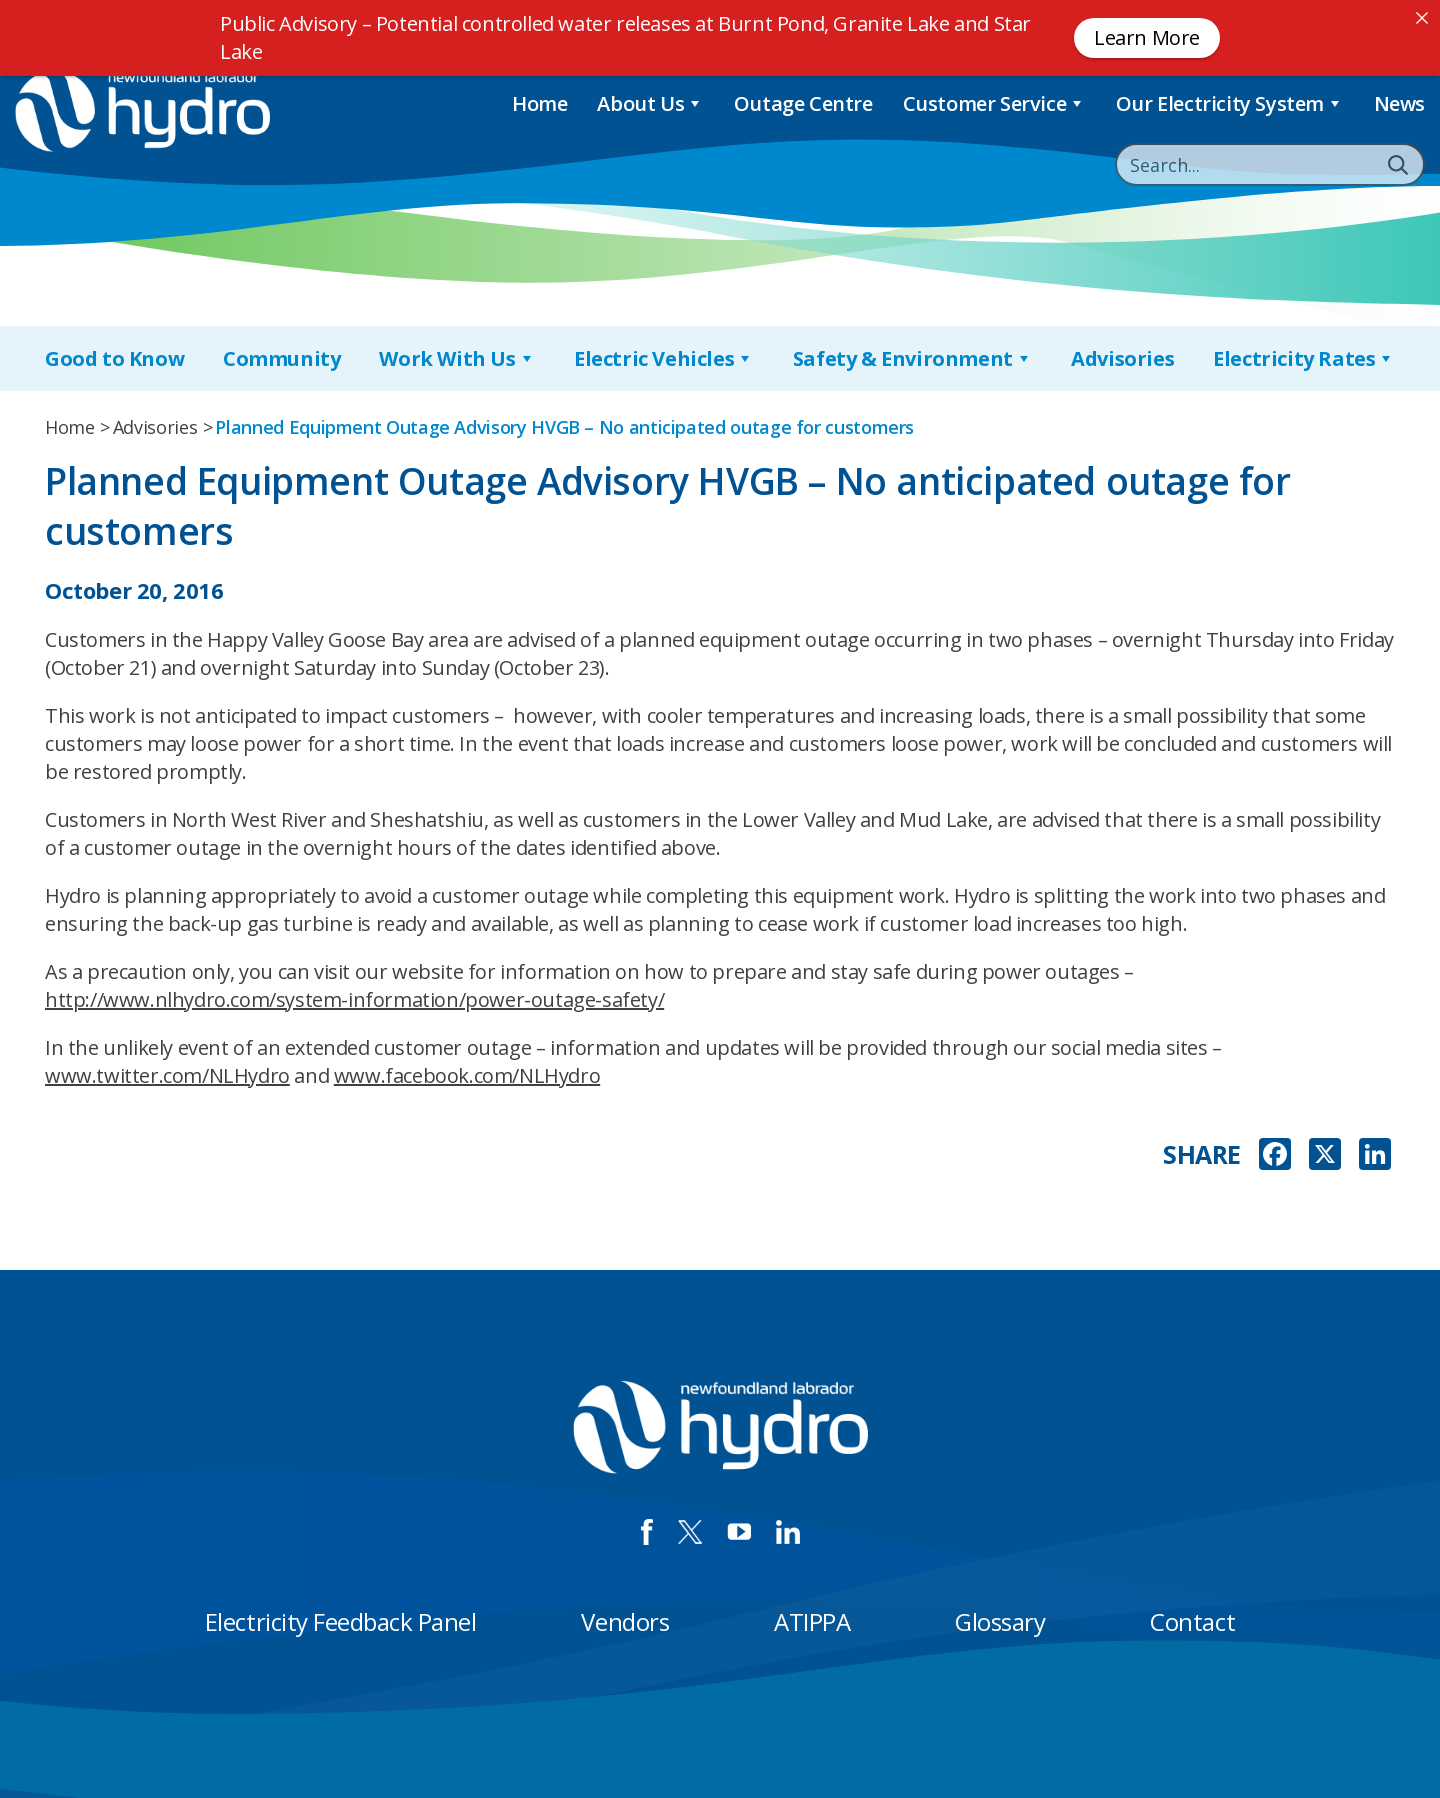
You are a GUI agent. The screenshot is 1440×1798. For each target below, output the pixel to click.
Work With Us (457, 358)
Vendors (625, 1621)
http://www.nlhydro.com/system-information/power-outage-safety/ (354, 999)
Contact (1192, 1621)
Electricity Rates (1304, 358)
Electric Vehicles (664, 358)
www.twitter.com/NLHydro (167, 1075)
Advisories (1122, 358)
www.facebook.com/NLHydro (467, 1075)
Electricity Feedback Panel (341, 1621)
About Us (650, 103)
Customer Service (994, 103)
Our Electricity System (1230, 103)
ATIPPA (812, 1621)
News (1399, 103)
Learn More (1147, 37)
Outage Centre (803, 103)
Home (539, 103)
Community (281, 358)
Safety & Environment (913, 358)
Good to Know (114, 358)
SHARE (1202, 1154)
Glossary (1000, 1621)
